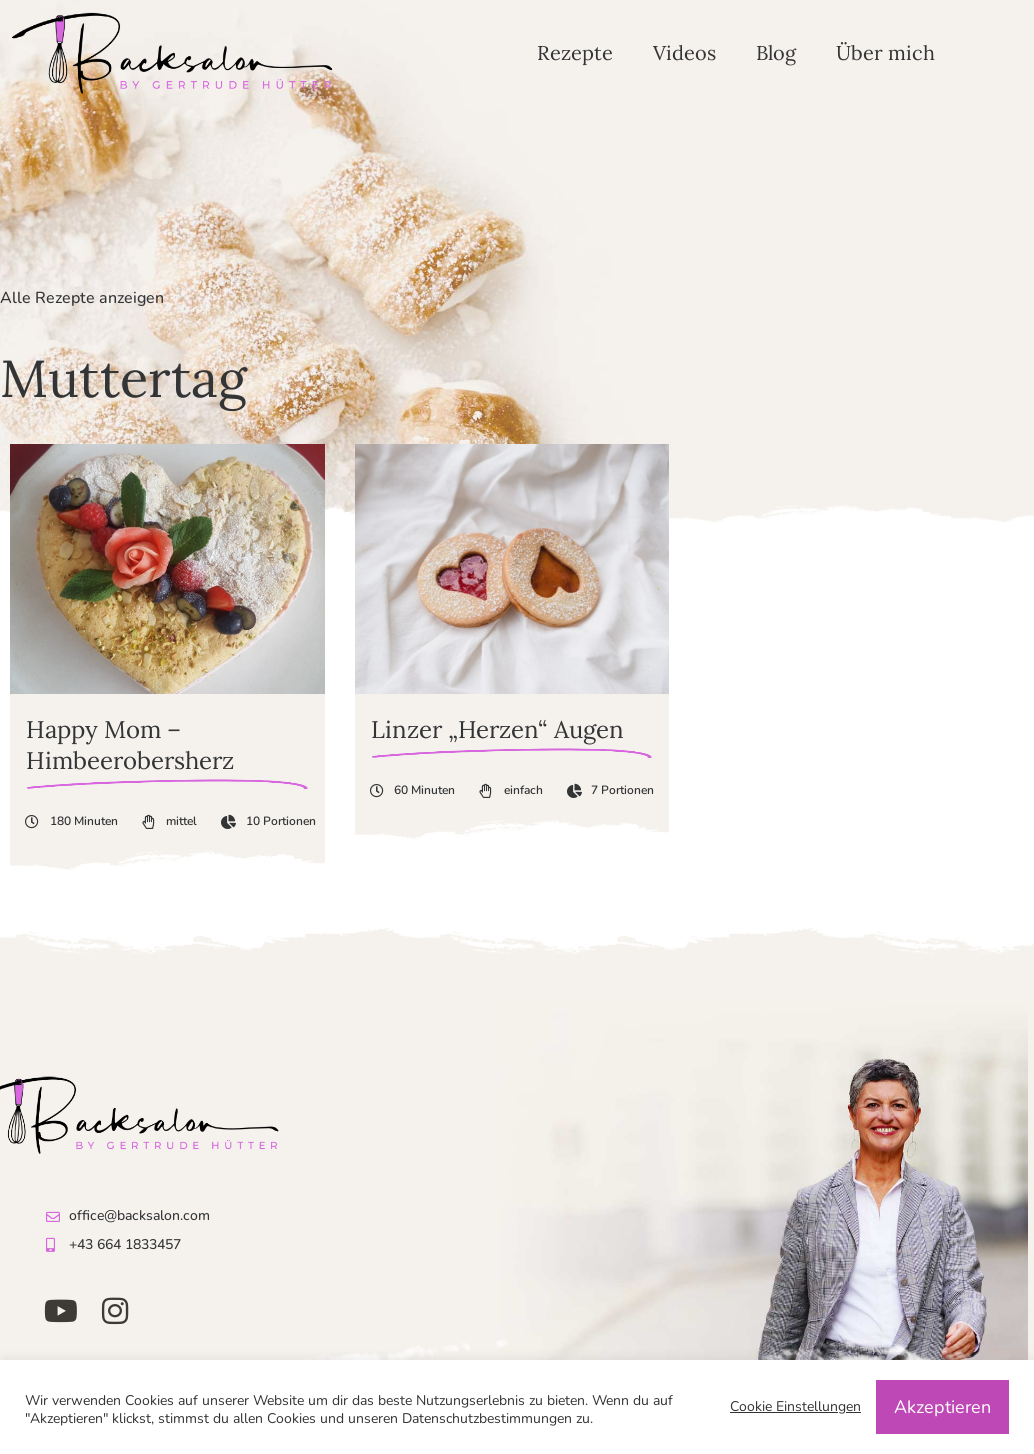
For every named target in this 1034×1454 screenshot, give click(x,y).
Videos (684, 52)
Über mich (885, 52)
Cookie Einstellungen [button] (795, 1407)
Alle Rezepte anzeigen (82, 298)
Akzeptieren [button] (942, 1407)
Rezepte (575, 52)
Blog (776, 52)
